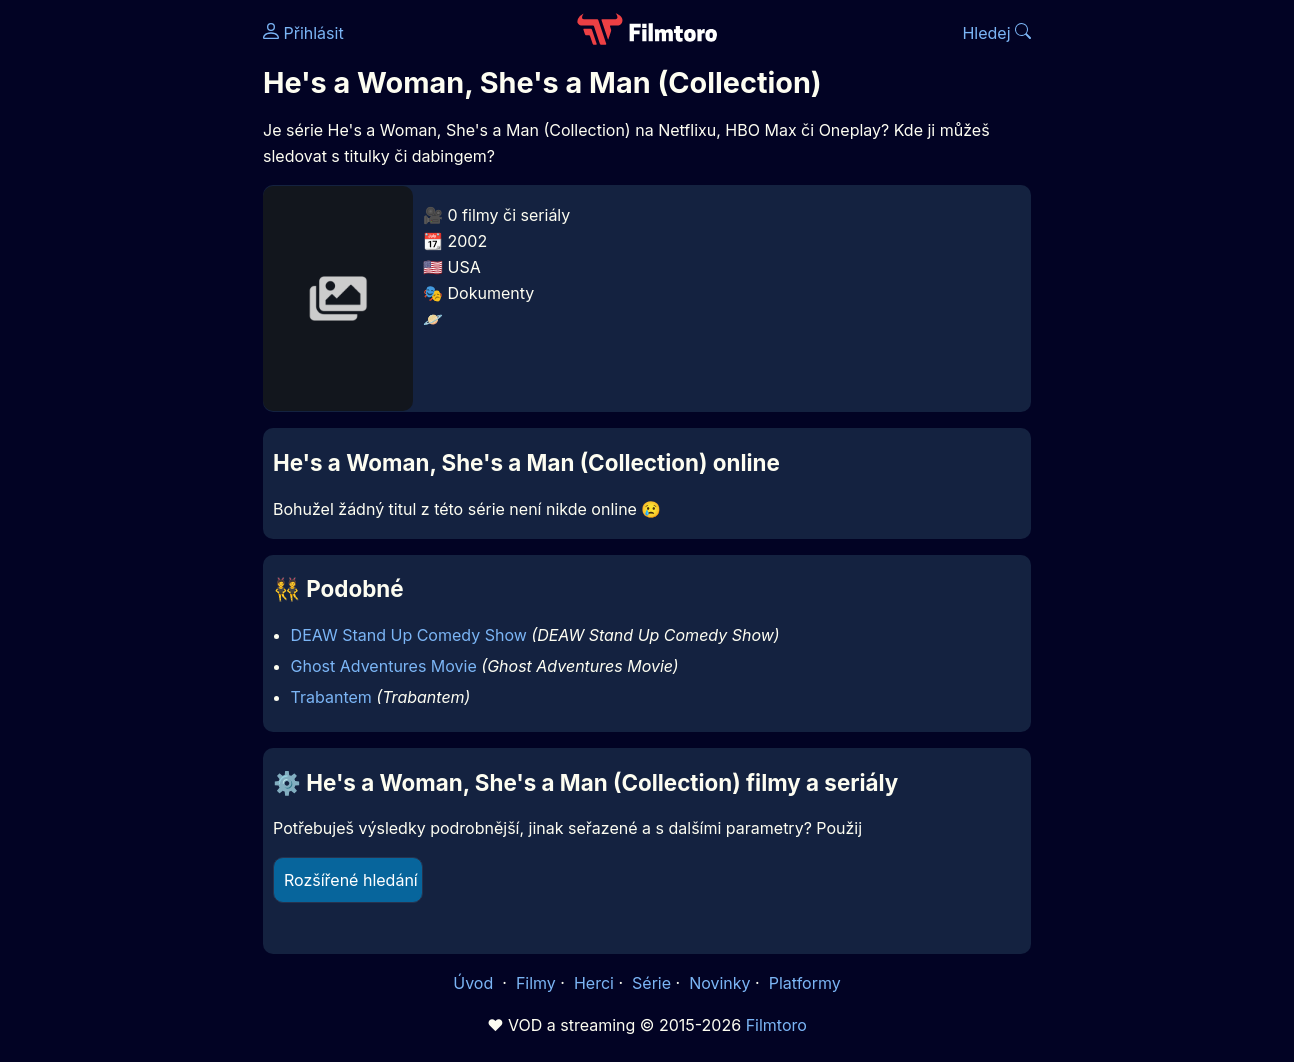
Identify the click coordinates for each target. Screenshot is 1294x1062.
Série (651, 983)
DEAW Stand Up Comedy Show (409, 635)
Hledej (996, 33)
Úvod (475, 983)
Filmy (536, 983)
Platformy (805, 983)
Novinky (719, 983)
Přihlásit (303, 33)
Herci (594, 983)
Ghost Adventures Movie (384, 666)
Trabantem (331, 697)
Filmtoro (776, 1025)
